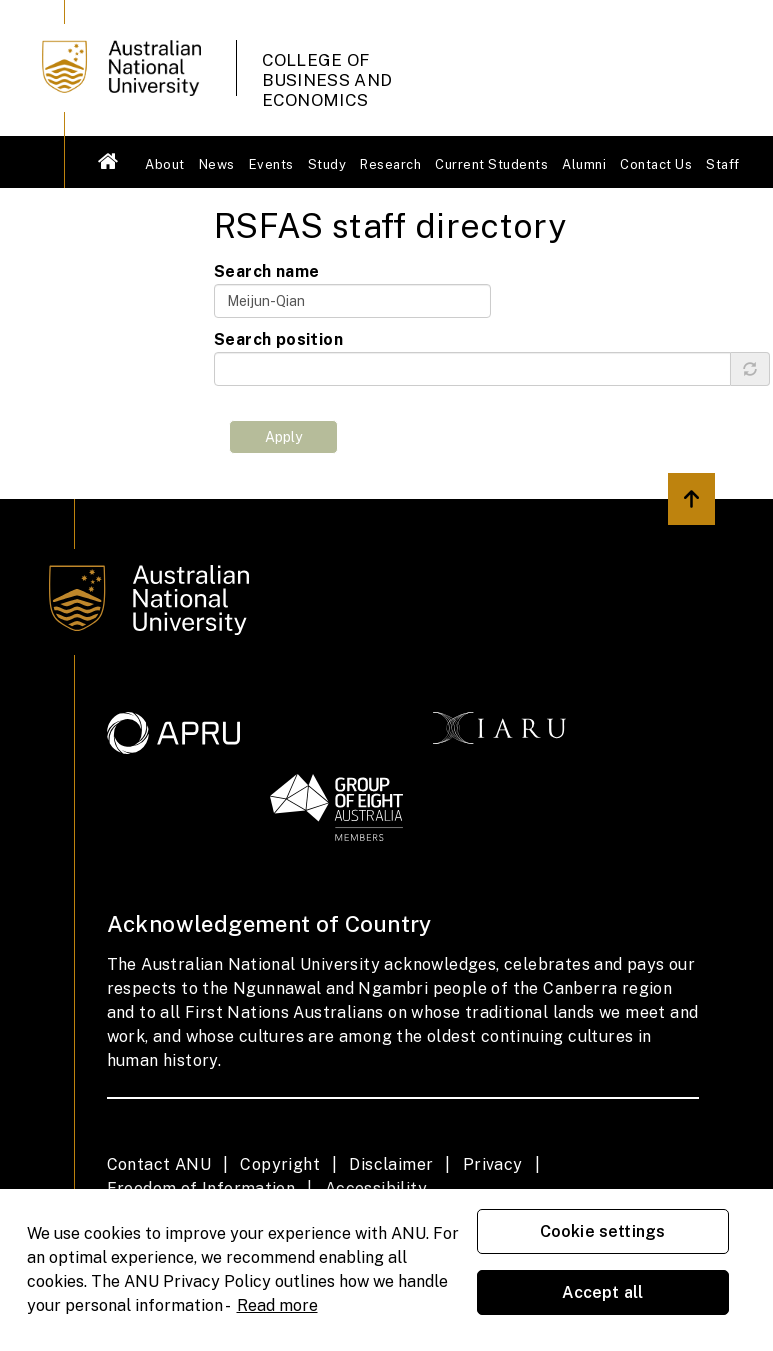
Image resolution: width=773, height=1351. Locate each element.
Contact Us (656, 164)
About (165, 164)
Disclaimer (391, 1164)
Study (327, 164)
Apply (283, 437)
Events (271, 164)
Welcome (108, 161)
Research (390, 164)
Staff (723, 164)
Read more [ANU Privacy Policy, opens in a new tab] (277, 1305)
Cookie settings (602, 1231)
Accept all (603, 1292)
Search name (266, 271)
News (217, 164)
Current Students (491, 164)
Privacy (493, 1164)
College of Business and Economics (327, 70)
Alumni (584, 164)
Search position (278, 339)
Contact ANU (159, 1164)
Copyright (280, 1164)
